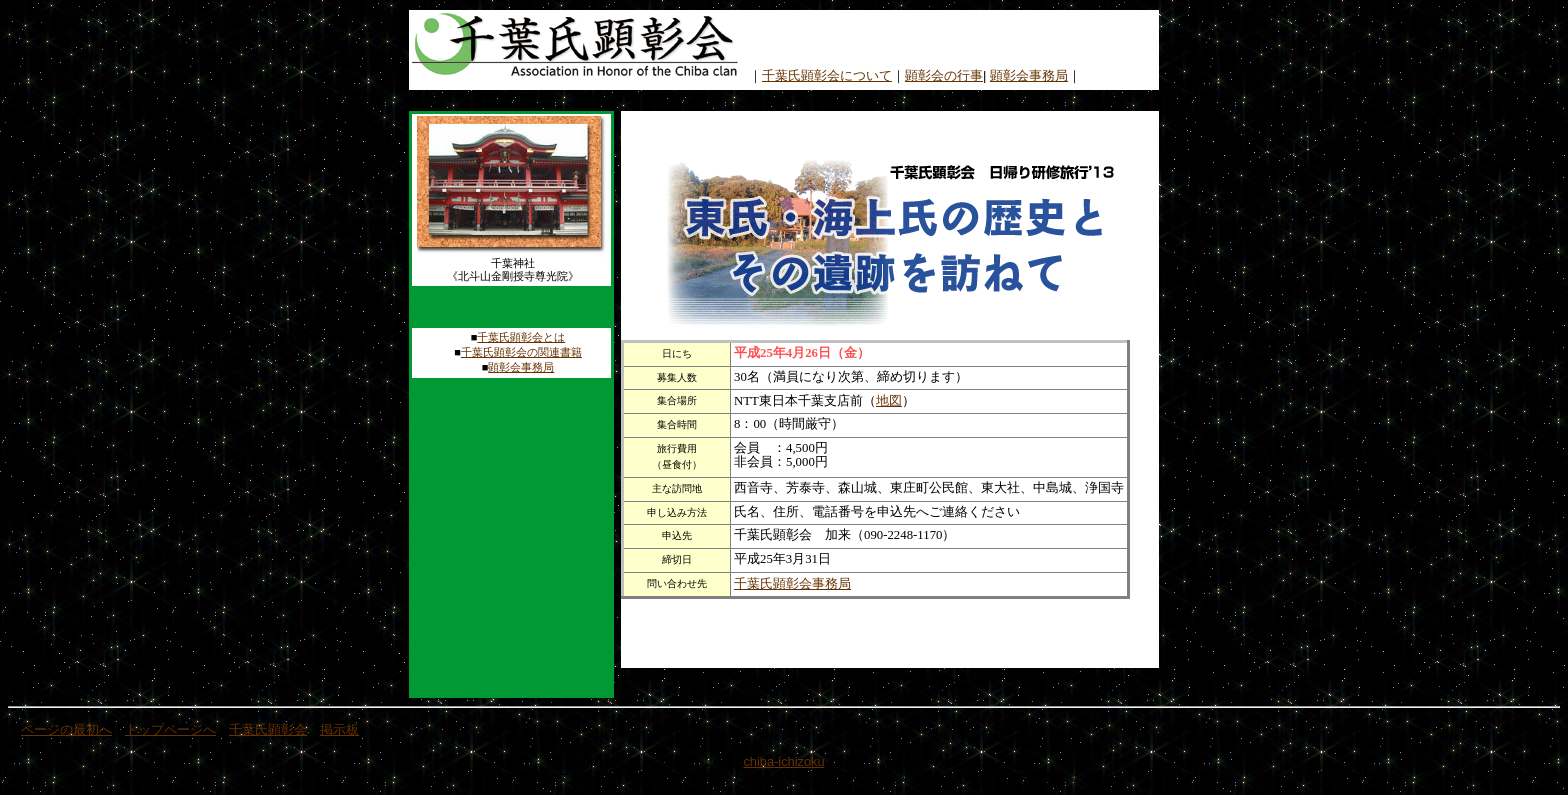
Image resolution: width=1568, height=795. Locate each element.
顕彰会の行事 (944, 75)
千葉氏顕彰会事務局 (792, 583)
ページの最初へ (66, 729)
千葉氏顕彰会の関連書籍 (521, 352)
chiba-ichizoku (783, 761)
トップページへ (170, 729)
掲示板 (339, 729)
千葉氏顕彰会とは (521, 337)
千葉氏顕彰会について (827, 75)
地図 (889, 400)
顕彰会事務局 (1029, 75)
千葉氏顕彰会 (268, 729)
